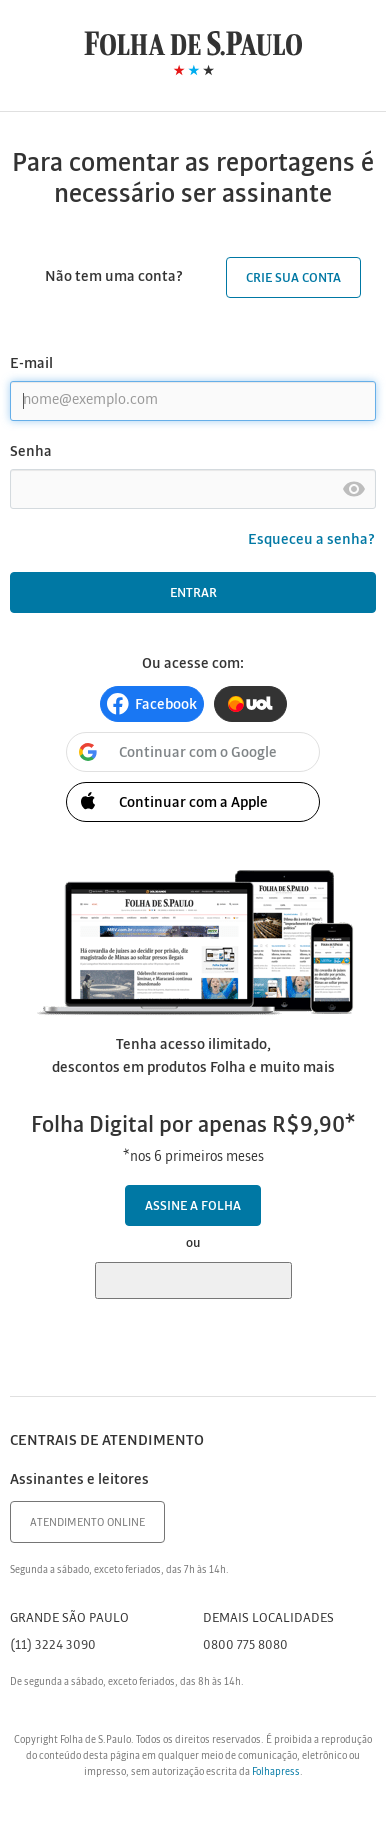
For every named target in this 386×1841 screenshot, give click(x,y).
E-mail (31, 364)
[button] (152, 704)
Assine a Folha (193, 1206)
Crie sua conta (293, 278)
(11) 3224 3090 (53, 1645)
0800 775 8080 (245, 1645)
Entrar (193, 593)
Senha (31, 452)
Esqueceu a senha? (312, 540)
